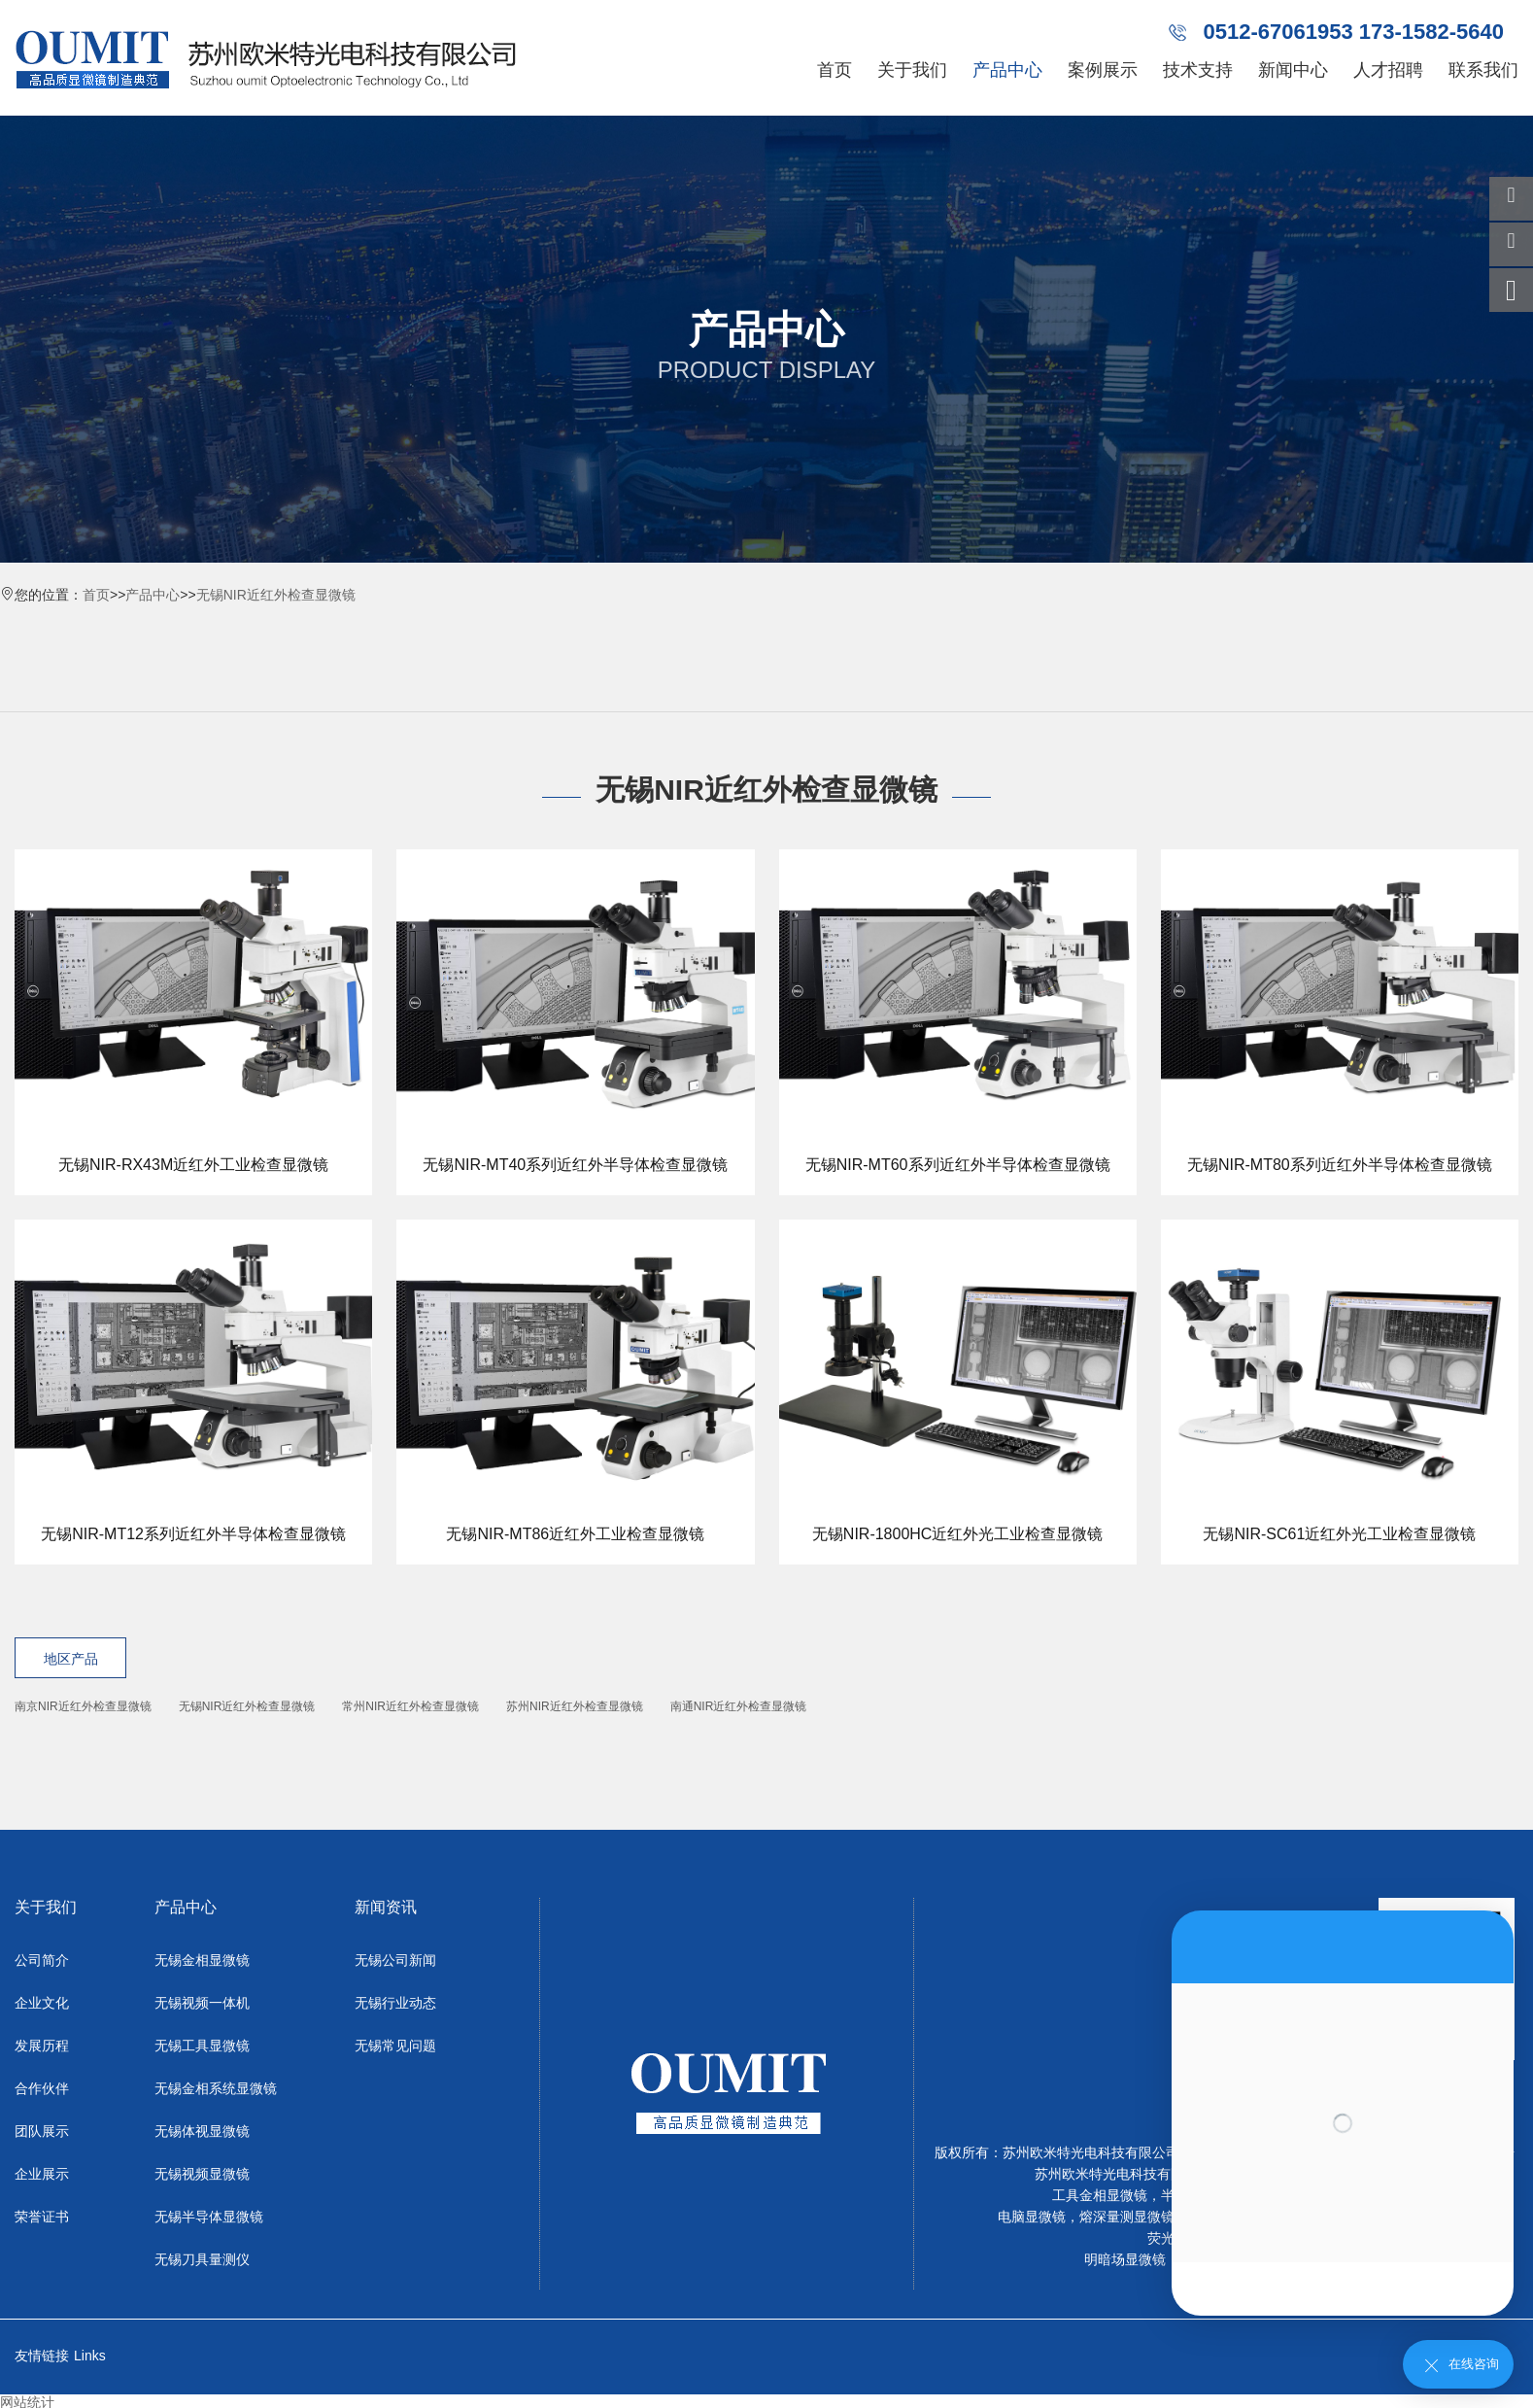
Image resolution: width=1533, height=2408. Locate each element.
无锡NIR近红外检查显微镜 (276, 594)
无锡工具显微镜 (202, 2045)
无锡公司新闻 (395, 1960)
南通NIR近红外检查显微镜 (738, 1706)
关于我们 (912, 70)
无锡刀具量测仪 (202, 2259)
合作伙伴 (42, 2088)
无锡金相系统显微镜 (215, 2088)
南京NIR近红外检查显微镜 (83, 1706)
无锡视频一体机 (202, 2003)
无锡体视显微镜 (202, 2131)
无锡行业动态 (395, 2003)
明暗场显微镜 (1125, 2259)
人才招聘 (1388, 70)
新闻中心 (1293, 70)
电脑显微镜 (1032, 2216)
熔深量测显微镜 (1127, 2216)
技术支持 (1198, 70)
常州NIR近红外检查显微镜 (410, 1706)
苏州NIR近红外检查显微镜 (574, 1706)
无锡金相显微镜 (202, 1960)
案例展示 (1103, 70)
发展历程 (42, 2045)
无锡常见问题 (395, 2045)
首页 (834, 70)
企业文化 (42, 2003)
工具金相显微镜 (1099, 2195)
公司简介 (42, 1960)
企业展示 (42, 2174)
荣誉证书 (42, 2216)
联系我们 (1483, 70)
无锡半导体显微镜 (208, 2216)
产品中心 (1007, 70)
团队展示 (42, 2131)
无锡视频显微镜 (202, 2174)
